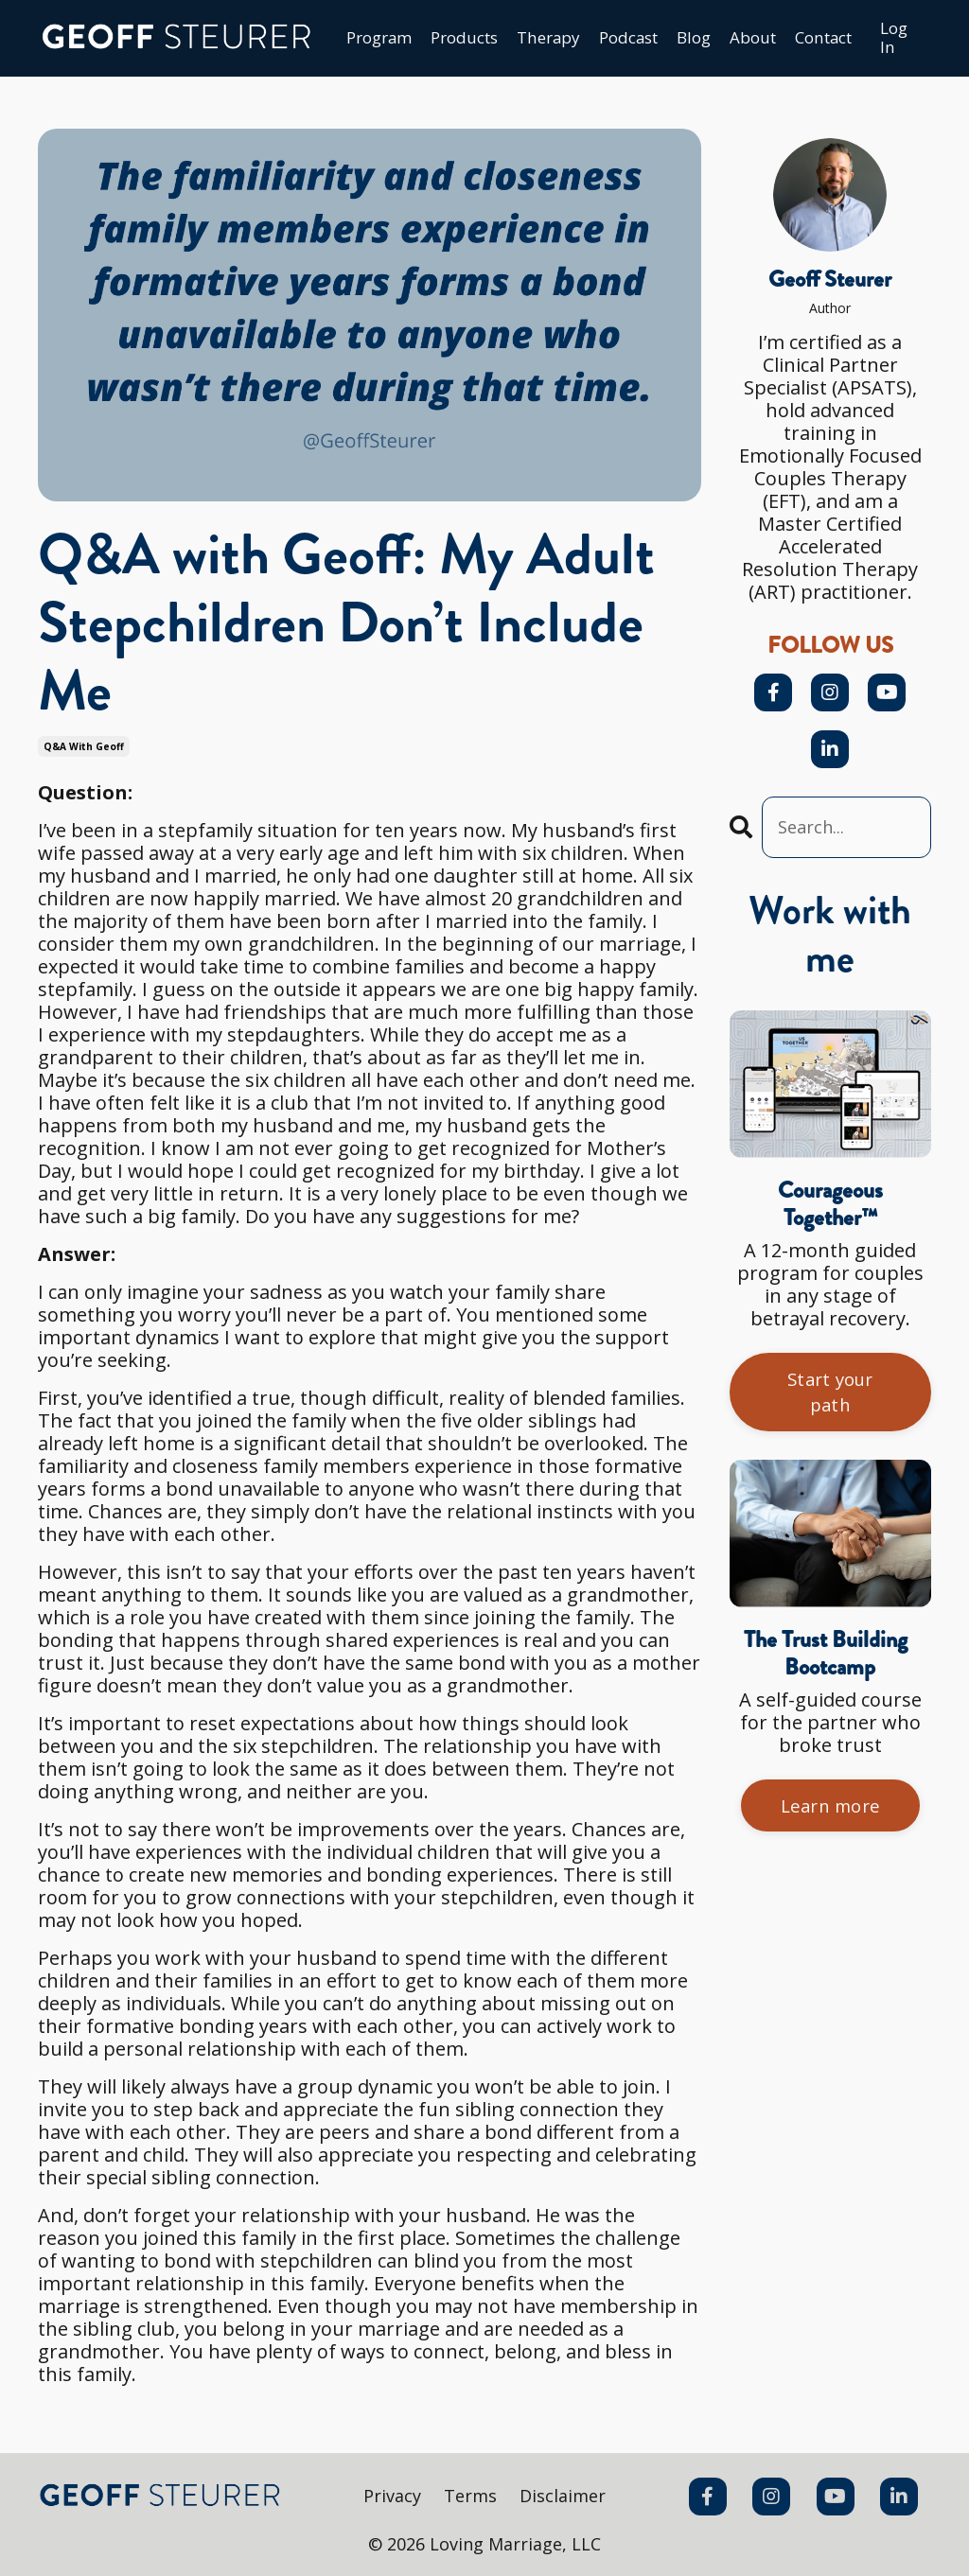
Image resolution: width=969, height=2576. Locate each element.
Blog (683, 39)
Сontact (822, 39)
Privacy (391, 2497)
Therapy (528, 39)
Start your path (830, 1399)
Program (346, 39)
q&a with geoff (84, 748)
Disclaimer (563, 2497)
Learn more (831, 1816)
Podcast (613, 39)
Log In (898, 39)
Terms (470, 2497)
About (746, 39)
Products (438, 39)
